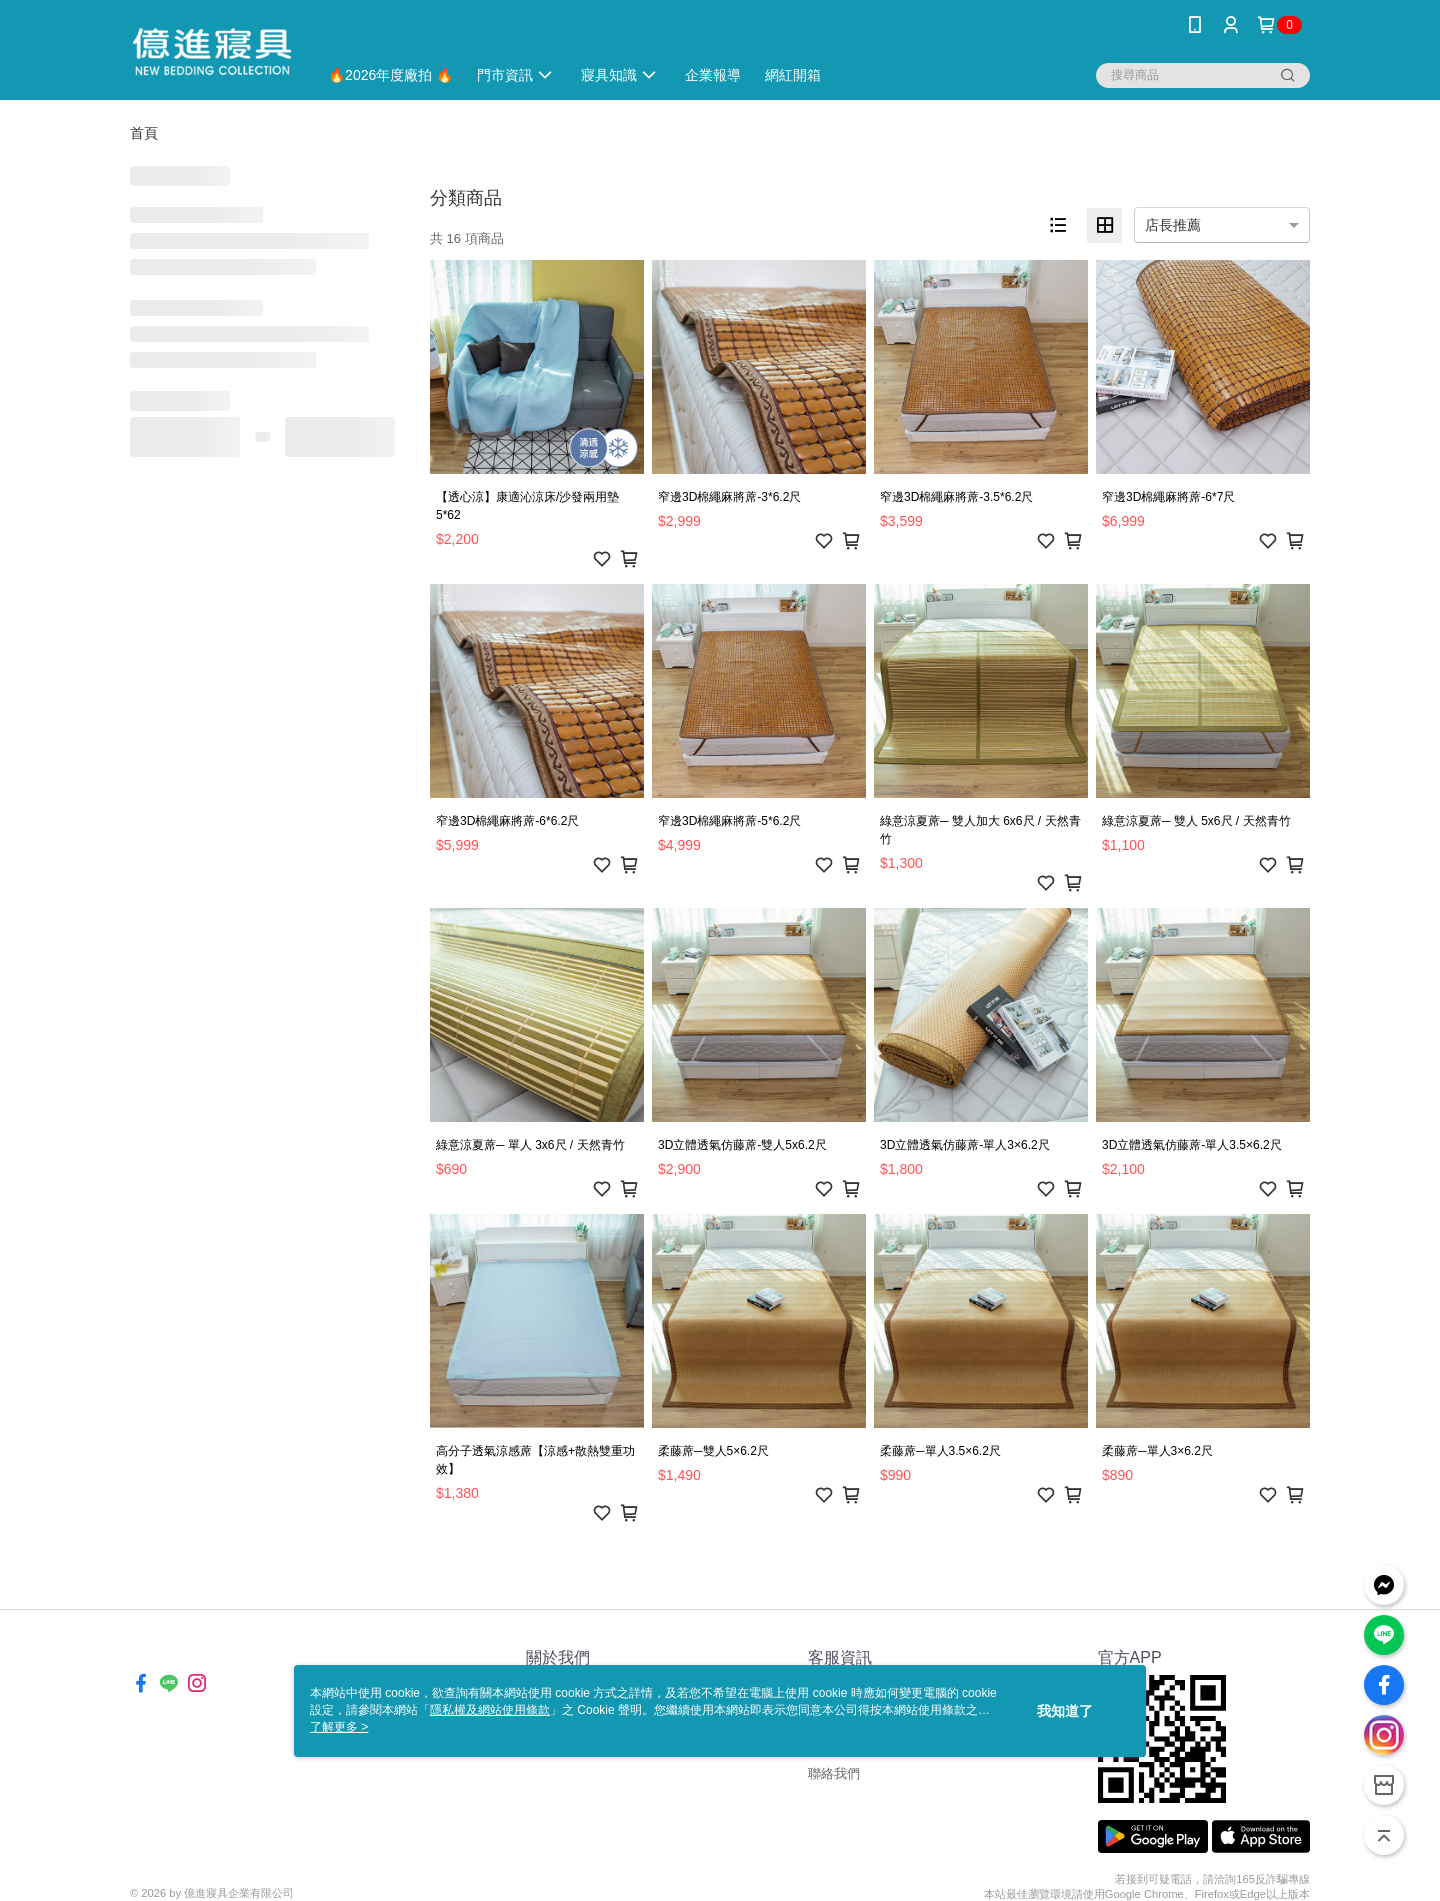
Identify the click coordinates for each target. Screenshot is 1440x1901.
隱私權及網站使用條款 (490, 1710)
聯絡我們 (834, 1773)
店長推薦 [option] (1173, 225)
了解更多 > (339, 1727)
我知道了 (1065, 1711)
